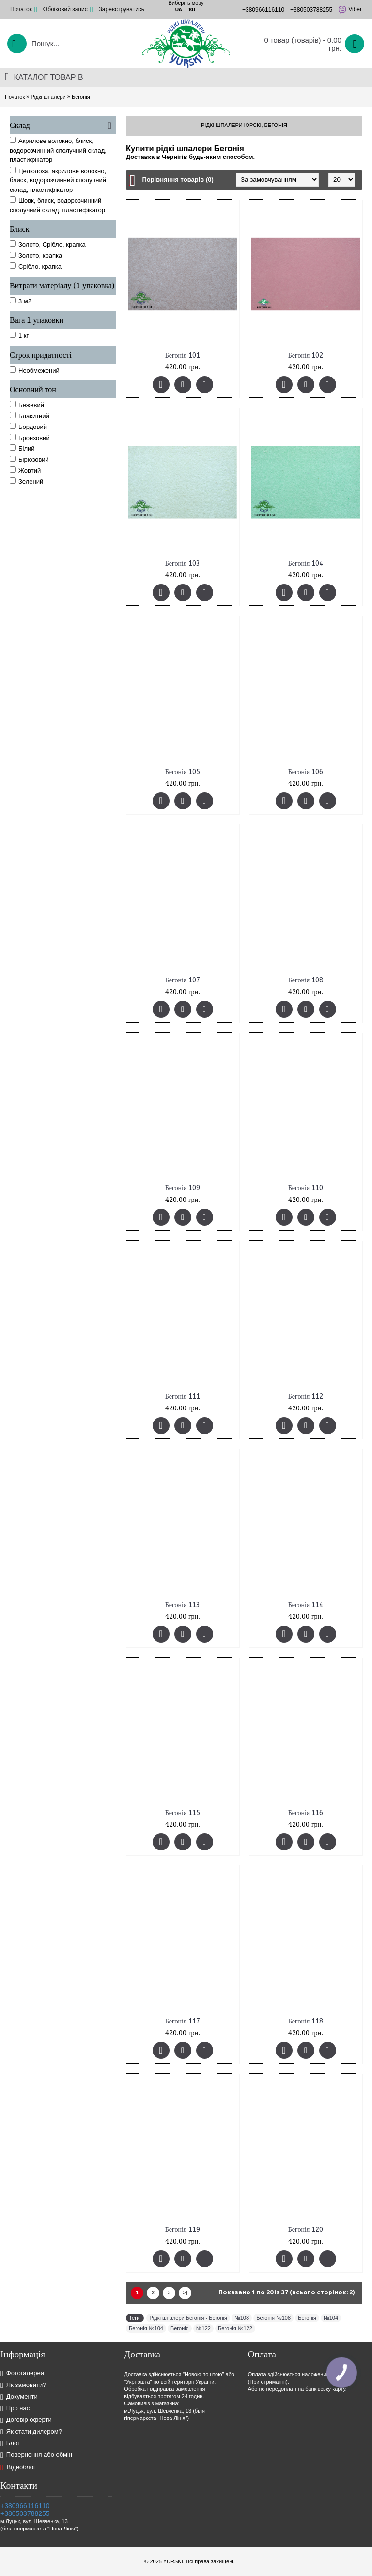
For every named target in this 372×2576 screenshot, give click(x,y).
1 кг (19, 335)
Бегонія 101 (182, 355)
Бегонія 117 (182, 2021)
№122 (203, 2328)
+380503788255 (25, 2513)
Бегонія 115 (182, 1813)
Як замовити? (23, 2385)
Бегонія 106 (305, 772)
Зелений (26, 481)
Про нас (15, 2408)
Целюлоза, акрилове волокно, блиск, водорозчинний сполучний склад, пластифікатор (58, 180)
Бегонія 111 (182, 1396)
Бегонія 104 (305, 563)
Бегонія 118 (305, 2021)
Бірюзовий (29, 459)
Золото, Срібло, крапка (48, 244)
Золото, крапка (36, 255)
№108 (241, 2318)
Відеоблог (18, 2467)
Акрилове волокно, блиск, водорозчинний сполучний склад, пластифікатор (58, 150)
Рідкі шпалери (48, 97)
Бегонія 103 (182, 563)
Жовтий (25, 470)
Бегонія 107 (182, 980)
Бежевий (27, 405)
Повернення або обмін (36, 2455)
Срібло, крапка (36, 266)
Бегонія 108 (305, 980)
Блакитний (29, 416)
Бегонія (81, 97)
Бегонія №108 (273, 2318)
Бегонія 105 (182, 772)
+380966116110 (25, 2506)
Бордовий (28, 426)
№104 (331, 2318)
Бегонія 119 (182, 2230)
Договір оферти (26, 2420)
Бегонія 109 (182, 1188)
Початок (15, 97)
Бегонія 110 (305, 1188)
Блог (10, 2443)
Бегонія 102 (305, 355)
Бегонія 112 (305, 1396)
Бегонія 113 (182, 1605)
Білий (22, 448)
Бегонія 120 (305, 2230)
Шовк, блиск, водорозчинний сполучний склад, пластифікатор (57, 205)
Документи (19, 2397)
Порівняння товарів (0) (177, 179)
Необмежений (35, 370)
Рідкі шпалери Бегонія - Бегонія (188, 2318)
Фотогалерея (22, 2374)
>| (185, 2292)
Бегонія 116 (305, 1813)
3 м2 (20, 301)
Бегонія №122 (235, 2328)
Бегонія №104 (146, 2328)
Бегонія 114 (305, 1605)
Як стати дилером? (31, 2432)
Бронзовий (30, 438)
